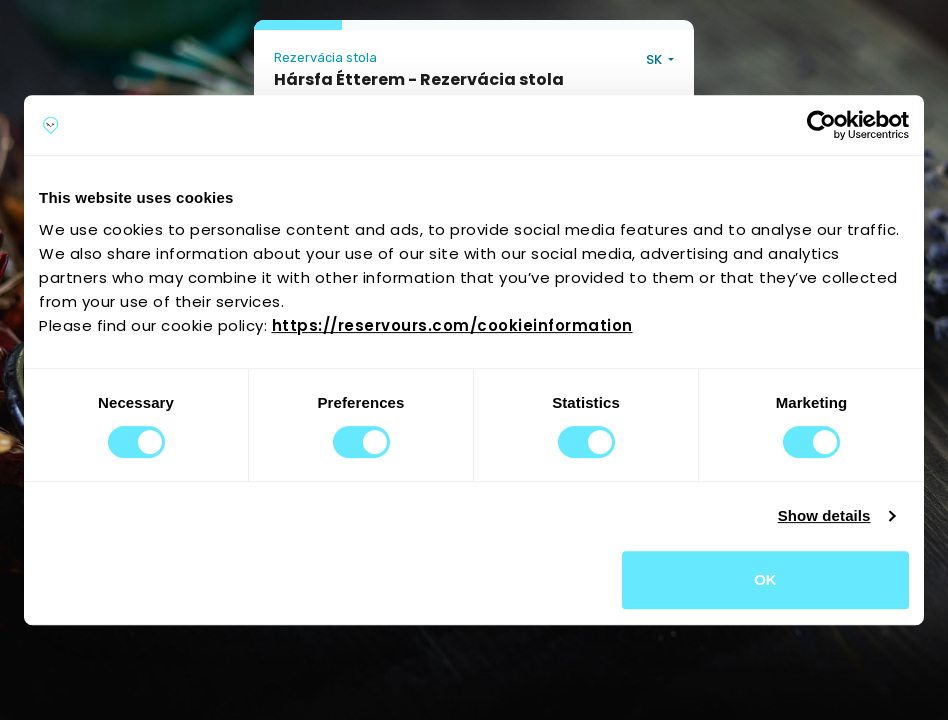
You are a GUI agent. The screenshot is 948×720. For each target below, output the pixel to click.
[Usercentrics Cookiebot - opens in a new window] (821, 125)
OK (765, 579)
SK (655, 59)
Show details (824, 515)
